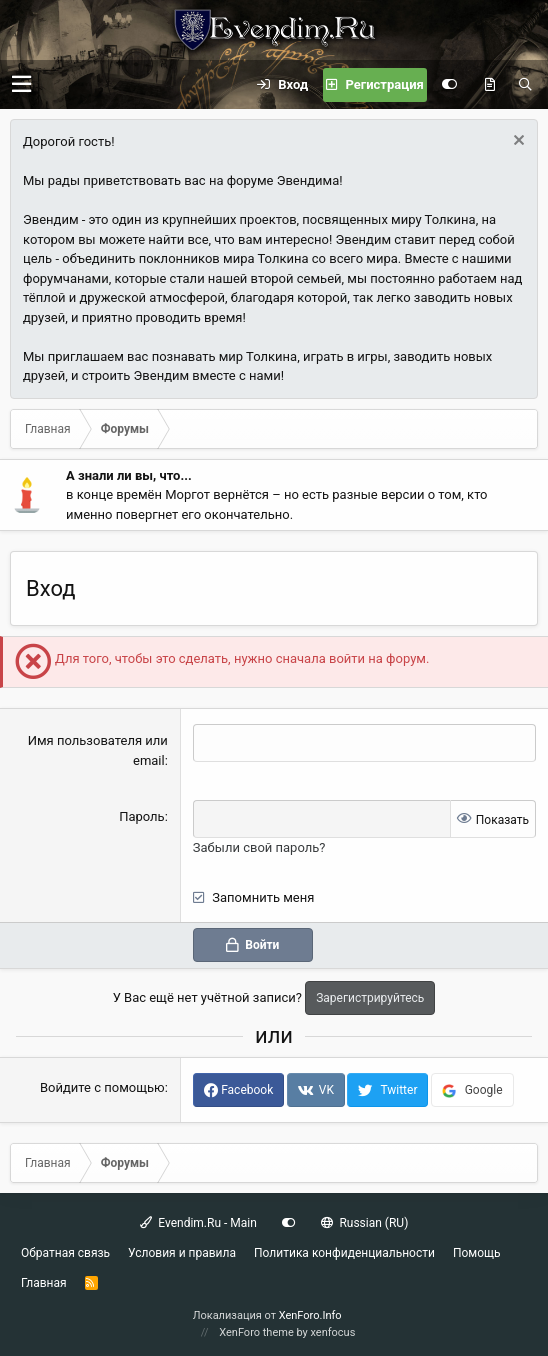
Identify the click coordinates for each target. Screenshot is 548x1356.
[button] (21, 84)
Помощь (477, 1253)
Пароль (142, 816)
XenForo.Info (310, 1315)
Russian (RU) (364, 1223)
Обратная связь (65, 1253)
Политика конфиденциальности (344, 1253)
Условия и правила (182, 1253)
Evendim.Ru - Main (198, 1223)
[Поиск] (525, 85)
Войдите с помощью (102, 1087)
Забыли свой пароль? (259, 847)
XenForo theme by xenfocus (287, 1332)
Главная (44, 1283)
